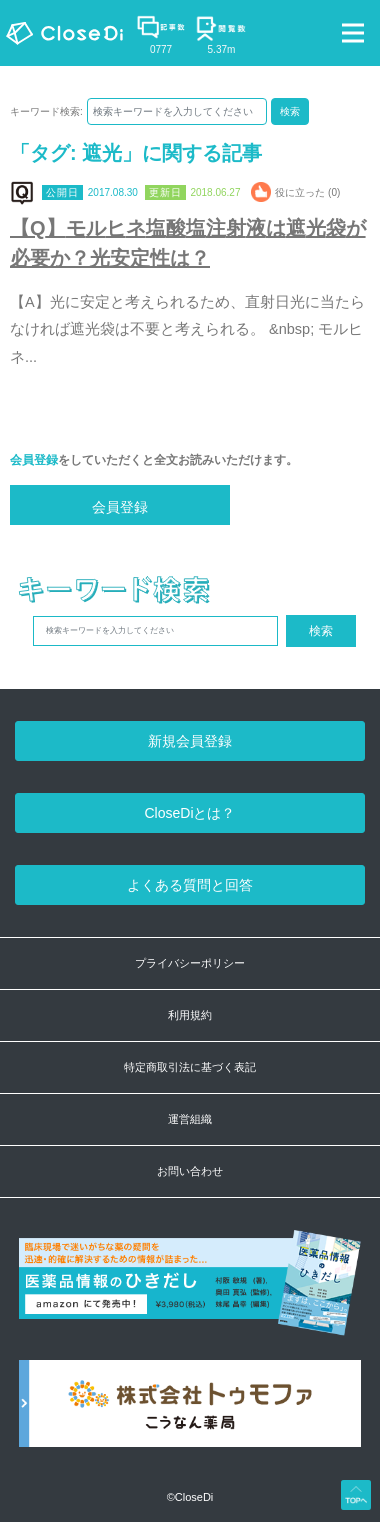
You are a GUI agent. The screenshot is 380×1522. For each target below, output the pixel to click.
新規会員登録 (190, 741)
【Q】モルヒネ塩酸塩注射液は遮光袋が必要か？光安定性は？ (188, 243)
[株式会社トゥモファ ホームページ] (190, 1414)
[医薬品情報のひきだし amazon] (190, 1293)
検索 (290, 111)
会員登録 (34, 460)
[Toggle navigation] (353, 33)
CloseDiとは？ (189, 813)
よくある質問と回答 (190, 885)
